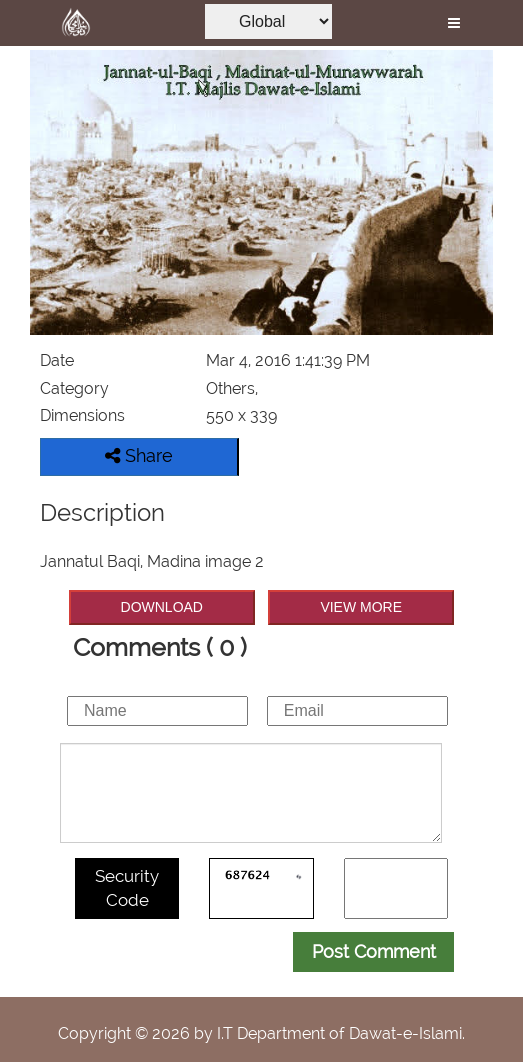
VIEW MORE (361, 607)
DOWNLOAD (162, 607)
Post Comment (374, 951)
